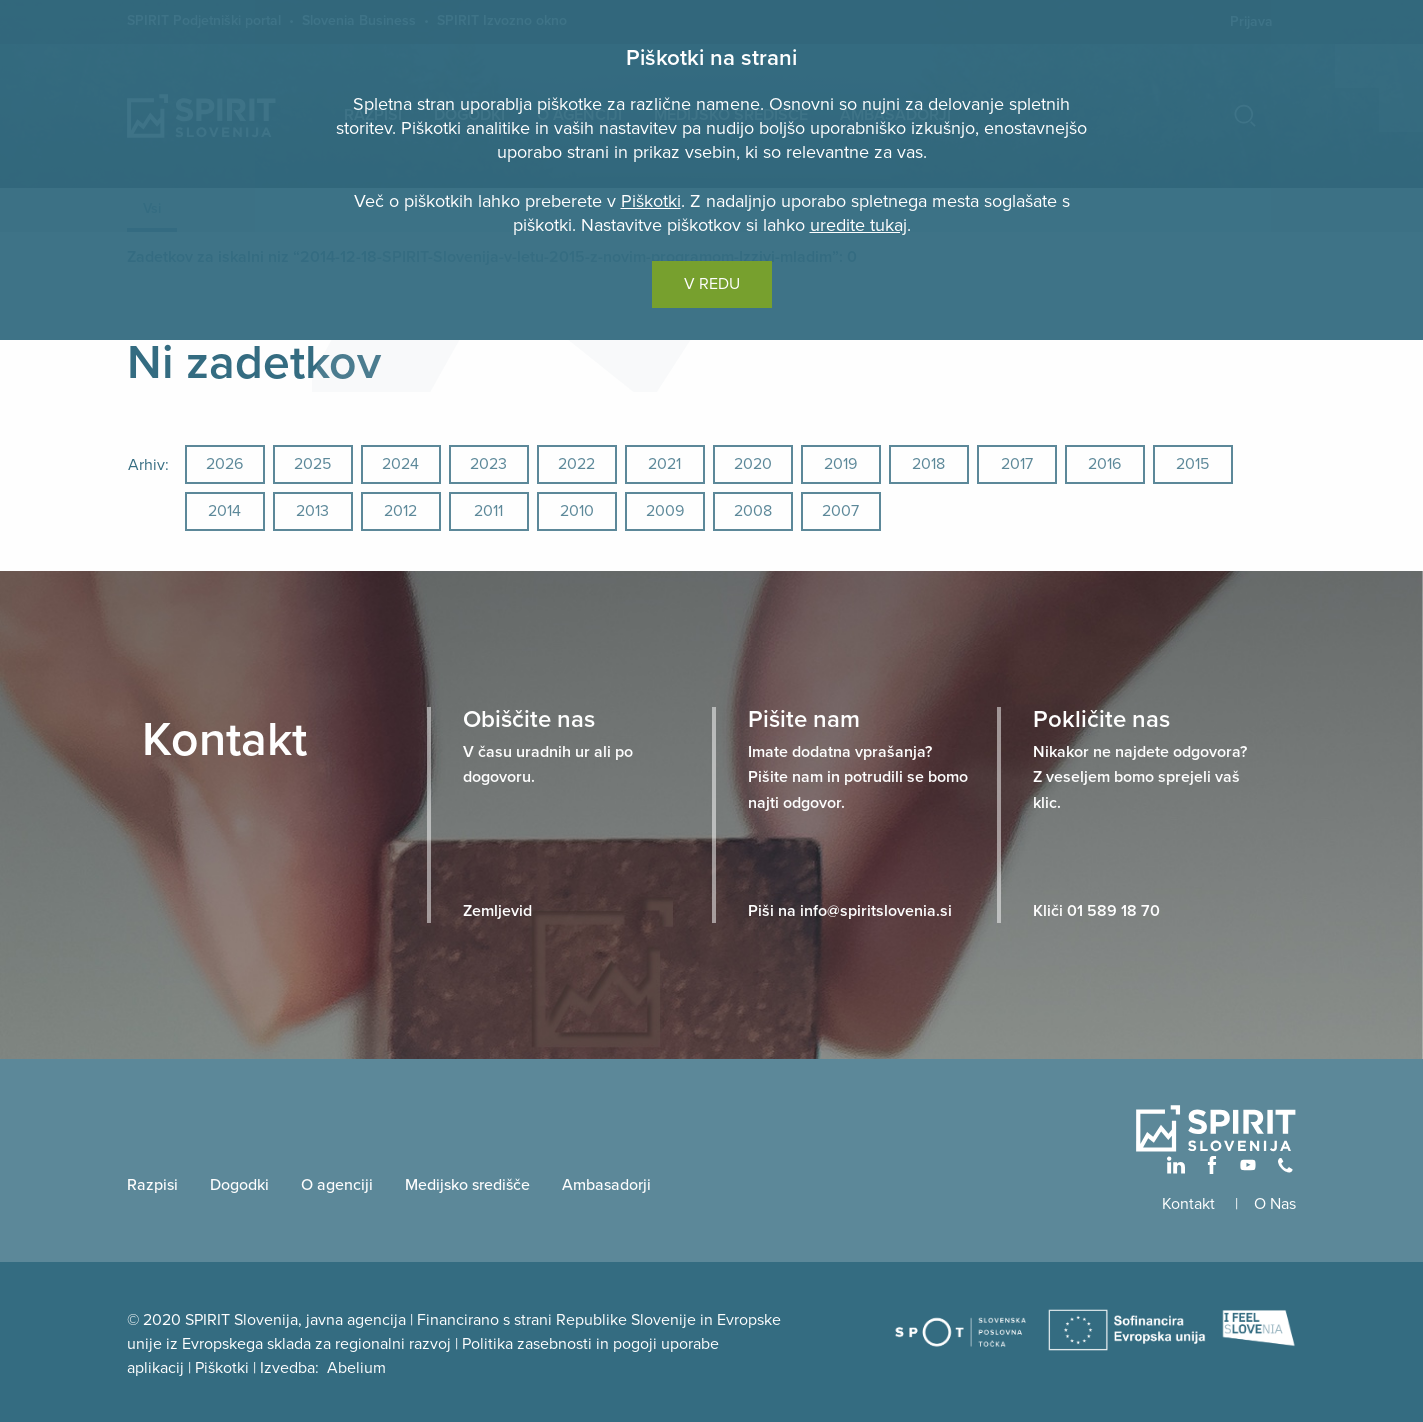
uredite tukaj (858, 225)
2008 (753, 511)
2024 (400, 464)
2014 (224, 511)
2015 (1192, 464)
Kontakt (1190, 1204)
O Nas (1275, 1204)
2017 (1017, 464)
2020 (753, 464)
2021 (664, 464)
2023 (488, 464)
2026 (224, 464)
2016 (1104, 464)
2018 (928, 464)
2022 (576, 464)
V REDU (712, 284)
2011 (488, 511)
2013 (312, 511)
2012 (400, 511)
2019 (840, 464)
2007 (840, 511)
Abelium (356, 1368)
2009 (665, 511)
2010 (577, 511)
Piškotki (651, 201)
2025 (312, 464)
